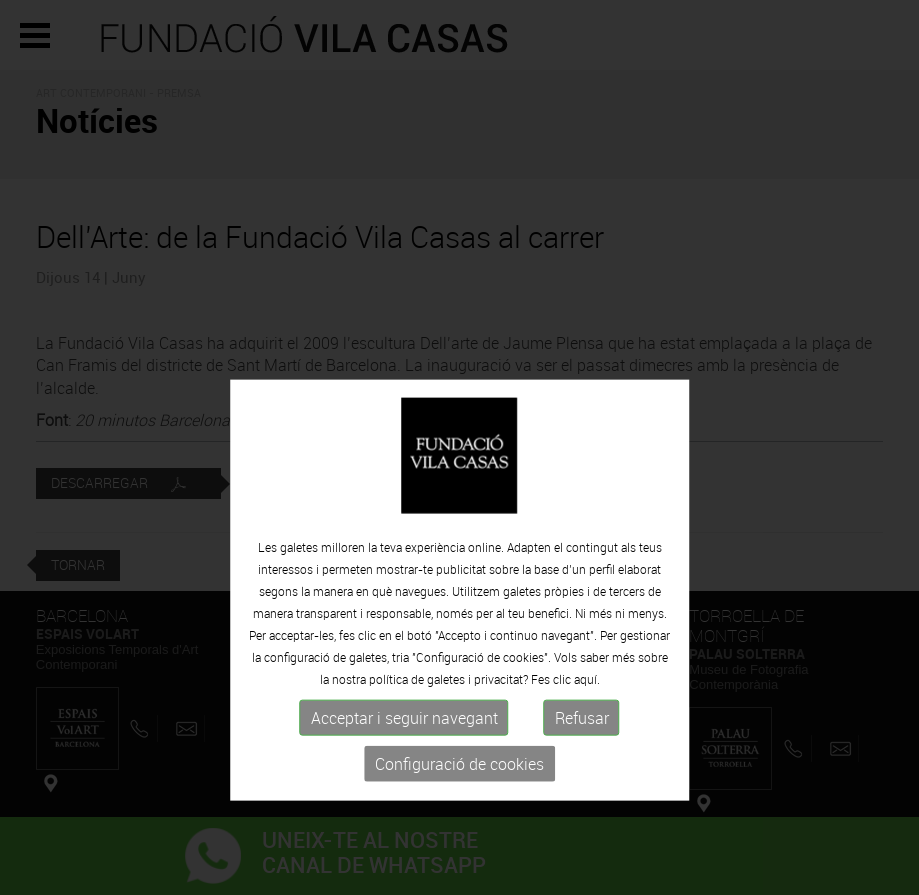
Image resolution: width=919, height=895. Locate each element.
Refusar (582, 765)
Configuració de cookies (459, 811)
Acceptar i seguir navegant (404, 765)
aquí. (587, 726)
